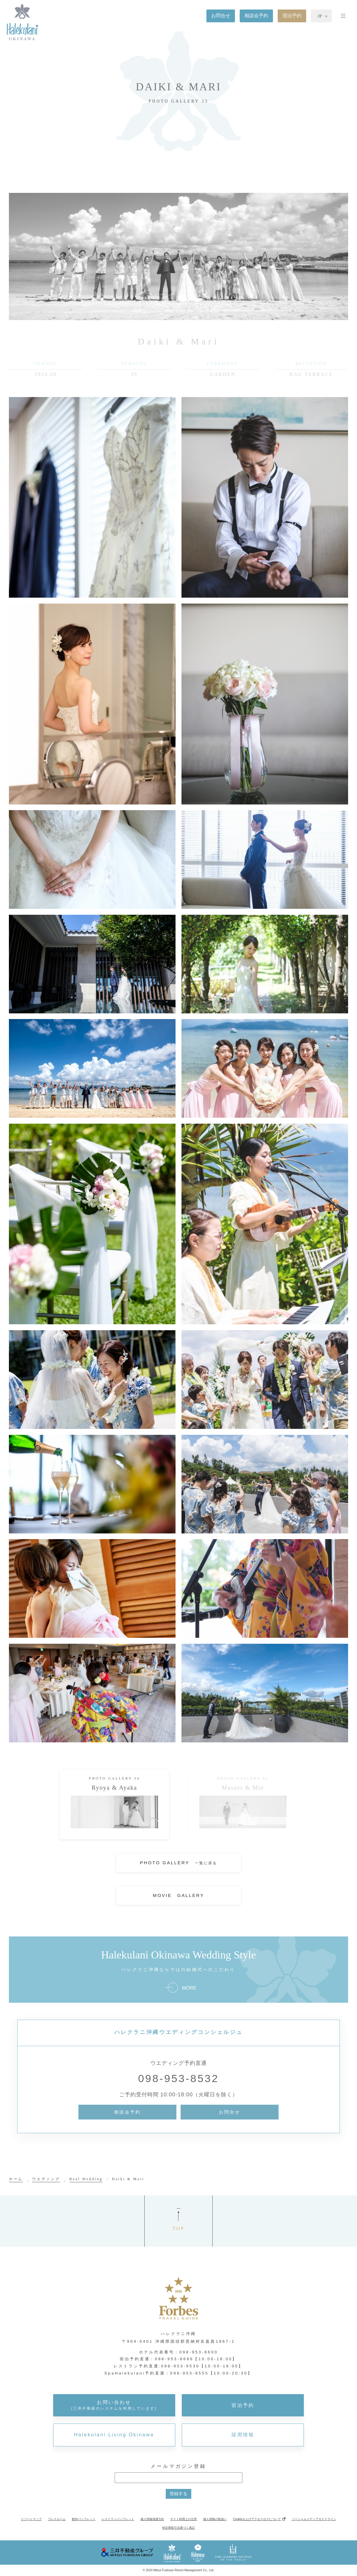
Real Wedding (86, 2179)
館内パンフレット (84, 2519)
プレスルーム (57, 2519)
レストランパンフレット (118, 2519)
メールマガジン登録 (178, 2466)
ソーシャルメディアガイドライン (314, 2519)
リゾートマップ (31, 2519)
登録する (178, 2493)
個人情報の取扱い (215, 2519)
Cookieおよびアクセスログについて (257, 2519)
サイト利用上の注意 (183, 2519)
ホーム (16, 2179)
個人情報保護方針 (152, 2519)
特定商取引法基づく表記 (178, 2527)
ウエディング (46, 2179)
